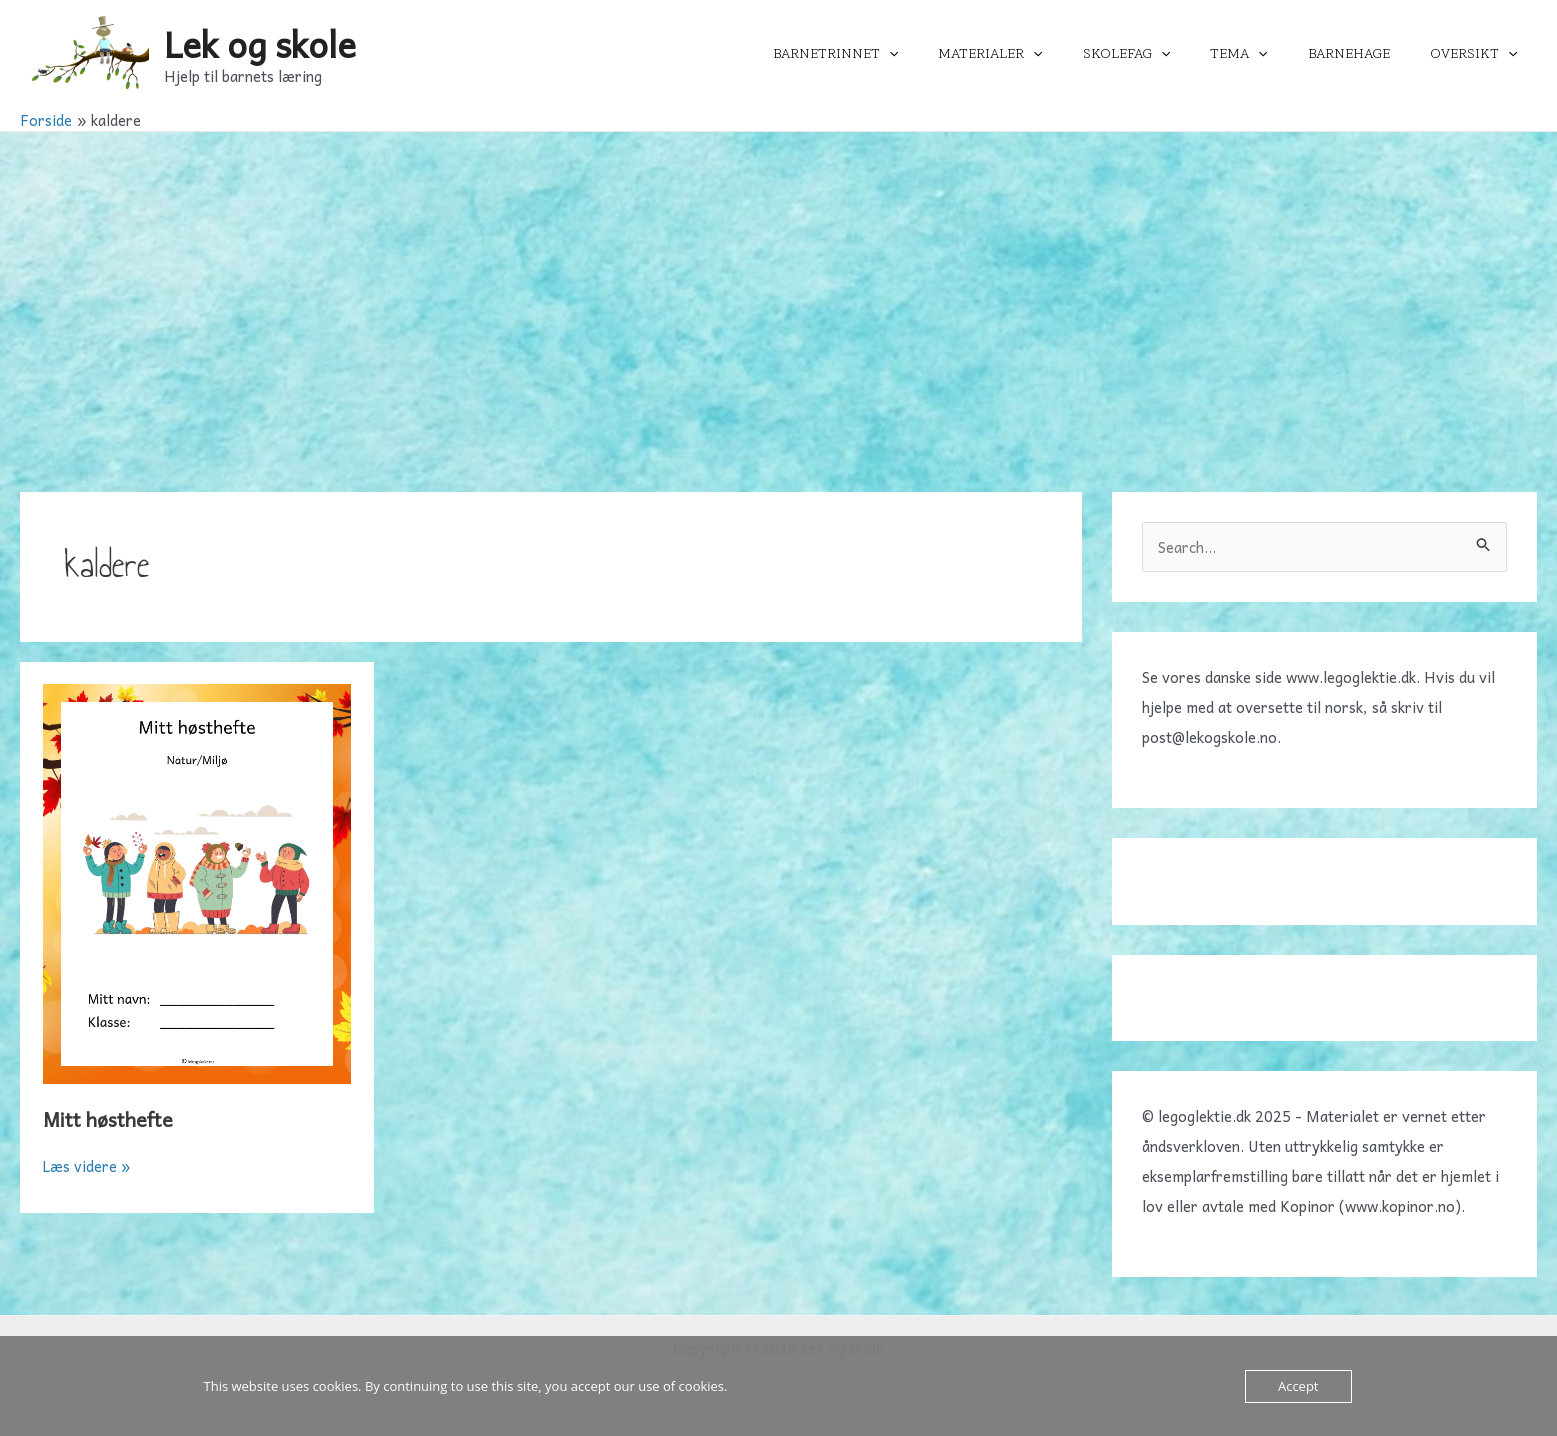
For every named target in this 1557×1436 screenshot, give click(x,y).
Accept (1298, 1386)
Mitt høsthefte (109, 1119)
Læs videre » (87, 1166)
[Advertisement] (779, 282)
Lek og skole (260, 43)
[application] (955, 54)
